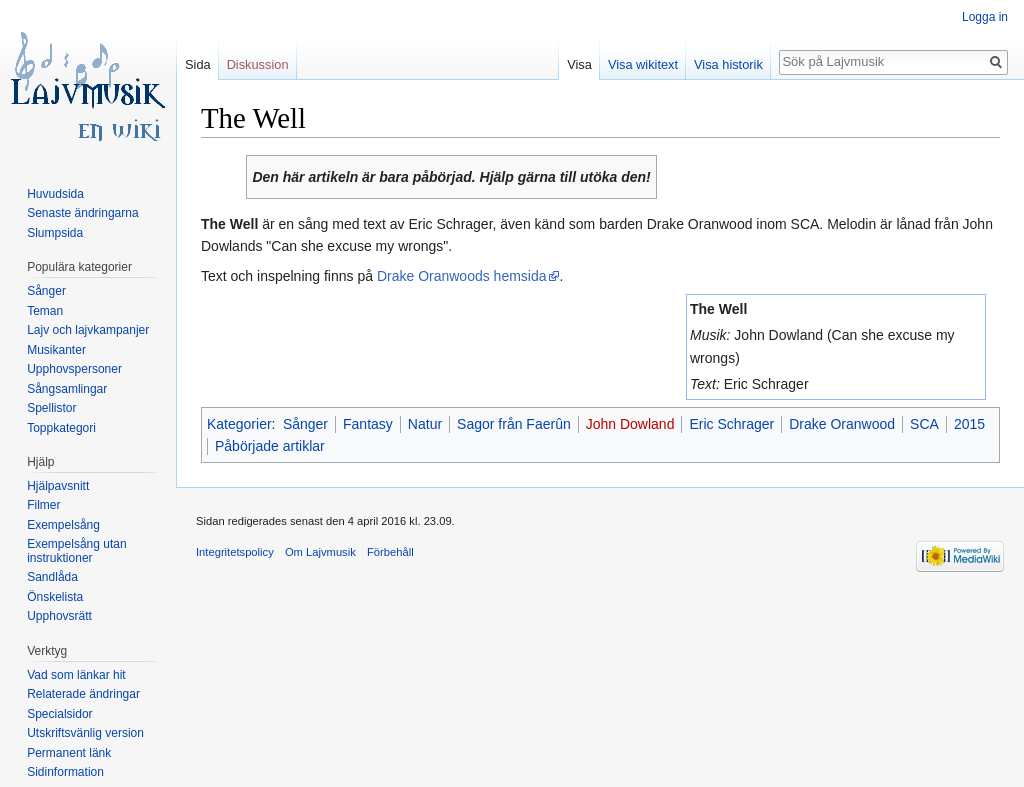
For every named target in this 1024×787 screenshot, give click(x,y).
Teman (45, 311)
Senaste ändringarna (82, 213)
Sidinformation (65, 772)
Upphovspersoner (74, 369)
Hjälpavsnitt (58, 486)
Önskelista (55, 597)
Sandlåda (52, 577)
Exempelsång (63, 525)
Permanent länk (69, 753)
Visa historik (728, 64)
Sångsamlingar (67, 389)
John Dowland (630, 424)
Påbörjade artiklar (270, 446)
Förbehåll (390, 552)
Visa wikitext (643, 64)
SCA (924, 424)
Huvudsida (55, 194)
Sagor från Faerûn (514, 424)
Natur (425, 424)
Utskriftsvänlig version (85, 733)
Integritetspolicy (235, 552)
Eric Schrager (731, 424)
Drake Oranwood (842, 424)
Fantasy (368, 424)
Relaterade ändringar (83, 694)
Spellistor (51, 408)
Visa (579, 64)
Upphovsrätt (59, 616)
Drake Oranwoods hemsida (462, 276)
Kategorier (239, 424)
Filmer (43, 505)
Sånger (305, 424)
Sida (198, 64)
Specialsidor (59, 714)
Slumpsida (55, 233)
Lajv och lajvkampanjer (88, 330)
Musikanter (56, 350)
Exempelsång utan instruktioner (76, 551)
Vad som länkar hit (76, 675)
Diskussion (258, 64)
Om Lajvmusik (320, 552)
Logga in (985, 17)
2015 (969, 424)
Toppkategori (61, 428)
